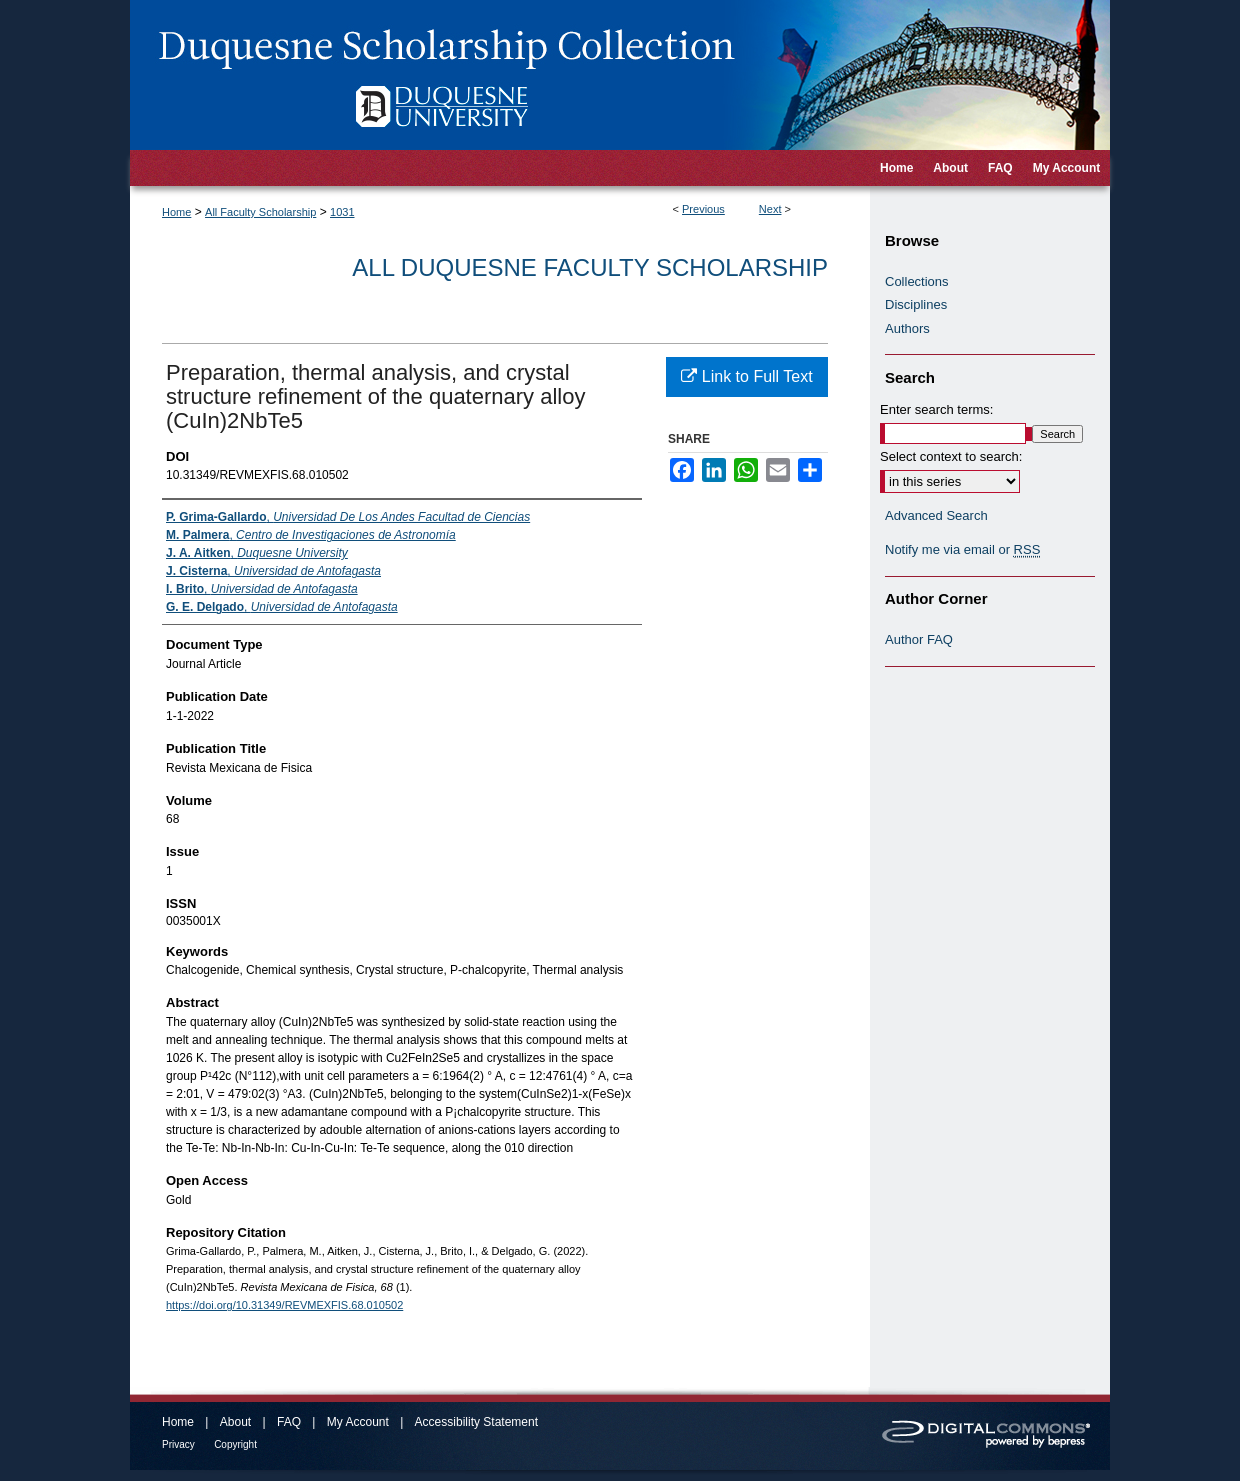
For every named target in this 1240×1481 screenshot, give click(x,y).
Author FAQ (919, 639)
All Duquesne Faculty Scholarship (590, 267)
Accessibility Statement (476, 1422)
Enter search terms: (936, 409)
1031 (342, 212)
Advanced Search (936, 515)
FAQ (289, 1422)
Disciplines (916, 304)
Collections (917, 281)
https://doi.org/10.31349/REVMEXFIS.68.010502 (284, 1305)
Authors (907, 328)
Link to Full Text (746, 376)
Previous (703, 209)
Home (176, 212)
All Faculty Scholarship (260, 212)
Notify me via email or (962, 550)
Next (770, 209)
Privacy (178, 1444)
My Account (358, 1422)
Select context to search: (951, 456)
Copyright (235, 1444)
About (235, 1422)
